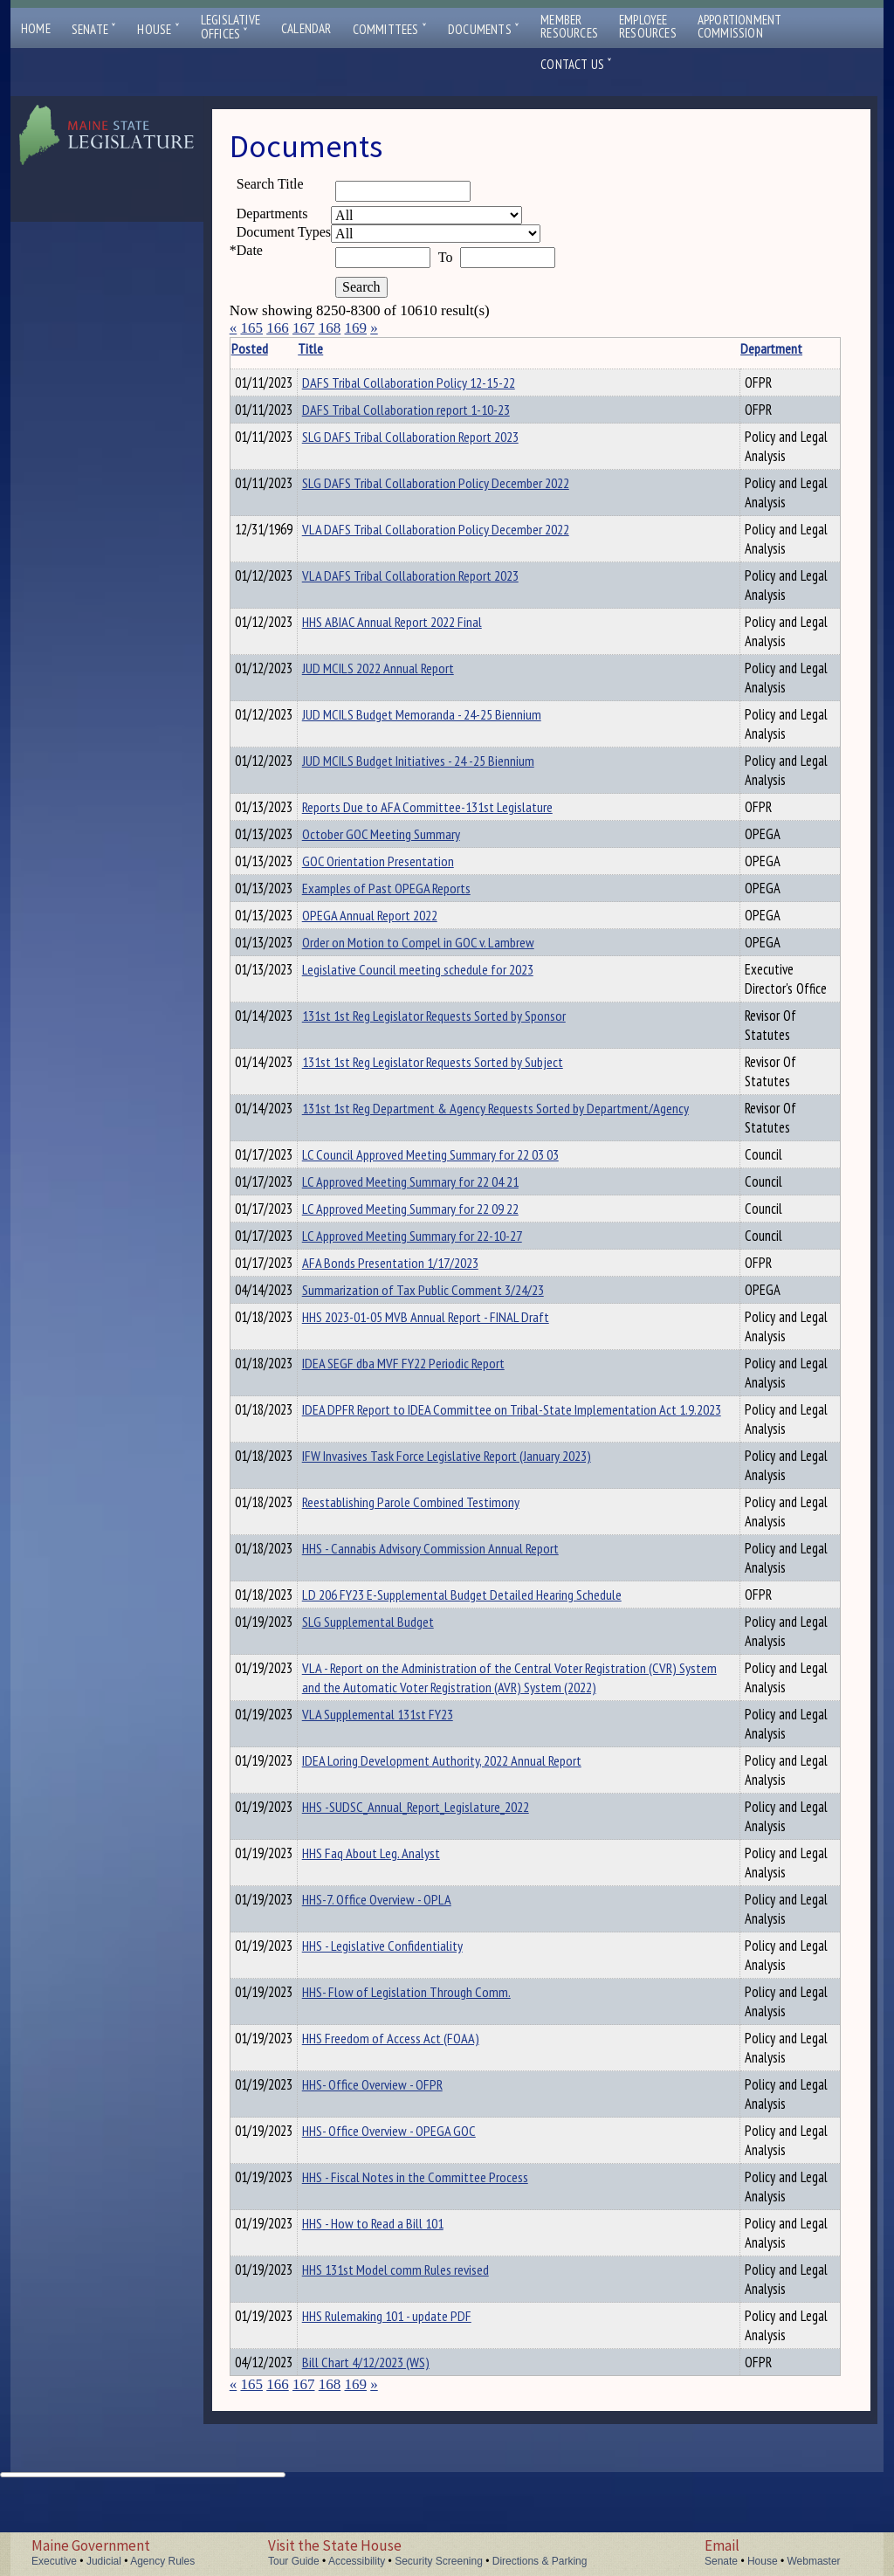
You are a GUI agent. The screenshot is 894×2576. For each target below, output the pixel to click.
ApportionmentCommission (740, 26)
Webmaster (813, 2561)
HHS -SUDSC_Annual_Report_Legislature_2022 (442, 1884)
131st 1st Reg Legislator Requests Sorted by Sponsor (461, 1055)
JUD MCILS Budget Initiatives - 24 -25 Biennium (445, 765)
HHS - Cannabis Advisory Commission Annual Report (457, 1604)
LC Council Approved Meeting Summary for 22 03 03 (457, 1194)
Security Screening (439, 2561)
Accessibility (356, 2561)
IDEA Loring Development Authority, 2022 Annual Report (469, 1838)
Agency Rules (162, 2561)
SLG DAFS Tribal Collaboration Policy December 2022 (462, 488)
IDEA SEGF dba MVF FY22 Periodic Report (430, 1419)
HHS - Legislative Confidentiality (409, 2023)
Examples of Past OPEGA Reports (413, 901)
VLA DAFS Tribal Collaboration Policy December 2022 (462, 534)
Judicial (103, 2561)
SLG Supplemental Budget (395, 1680)
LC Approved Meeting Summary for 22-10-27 (439, 1283)
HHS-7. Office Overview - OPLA (403, 1977)
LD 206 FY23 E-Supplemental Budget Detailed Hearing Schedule (489, 1650)
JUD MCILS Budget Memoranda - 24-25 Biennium (448, 719)
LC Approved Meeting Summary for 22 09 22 (437, 1254)
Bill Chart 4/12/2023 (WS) (393, 2439)
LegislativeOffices (230, 27)
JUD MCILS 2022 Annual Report (405, 673)
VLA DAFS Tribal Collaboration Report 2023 (437, 580)
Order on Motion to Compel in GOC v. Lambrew (445, 960)
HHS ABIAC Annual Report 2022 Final (419, 627)
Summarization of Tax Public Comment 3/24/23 (450, 1343)
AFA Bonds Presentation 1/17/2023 (417, 1313)
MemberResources (569, 26)
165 (251, 328)
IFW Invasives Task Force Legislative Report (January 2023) (473, 1511)
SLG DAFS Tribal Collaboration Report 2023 (437, 441)
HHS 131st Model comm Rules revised (422, 2347)
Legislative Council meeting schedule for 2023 (444, 990)
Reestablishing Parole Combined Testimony (438, 1557)
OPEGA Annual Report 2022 (396, 930)
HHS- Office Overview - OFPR (399, 2162)
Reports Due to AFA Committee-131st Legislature (454, 812)
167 (303, 328)
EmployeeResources (648, 26)
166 (277, 328)
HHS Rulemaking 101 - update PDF (414, 2393)
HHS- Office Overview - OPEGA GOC (416, 2208)
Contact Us (576, 64)
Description (810, 348)
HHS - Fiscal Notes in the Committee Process (442, 2254)
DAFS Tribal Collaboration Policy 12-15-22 (435, 382)
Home (36, 28)
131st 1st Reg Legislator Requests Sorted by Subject (459, 1102)
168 (330, 328)
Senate (94, 29)
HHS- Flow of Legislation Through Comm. (433, 2069)
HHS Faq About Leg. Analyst (398, 1930)
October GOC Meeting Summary (408, 841)
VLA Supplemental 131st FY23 (404, 1791)
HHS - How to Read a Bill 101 (400, 2301)
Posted (276, 348)
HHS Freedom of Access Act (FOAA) (417, 2115)
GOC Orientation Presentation (405, 871)
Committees (390, 29)
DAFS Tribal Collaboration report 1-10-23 (433, 412)
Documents (483, 29)
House (158, 29)
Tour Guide (294, 2561)
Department (723, 348)
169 (355, 328)
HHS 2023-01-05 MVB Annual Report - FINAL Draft (452, 1372)
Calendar (306, 28)
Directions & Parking (540, 2561)
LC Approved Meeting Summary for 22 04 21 (437, 1224)
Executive (54, 2561)
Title (337, 348)
